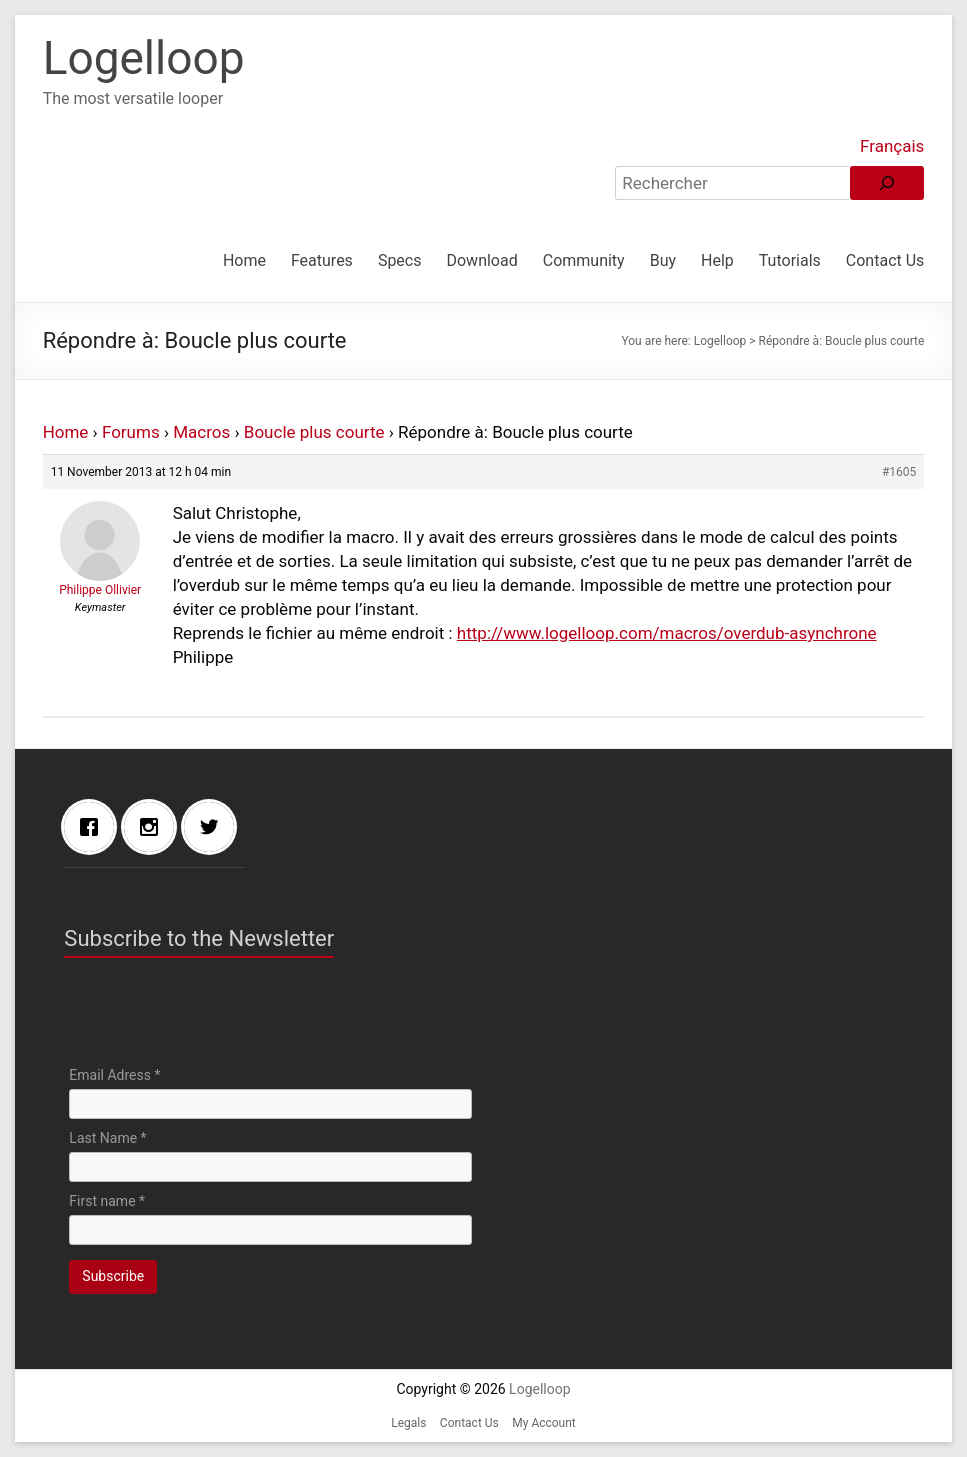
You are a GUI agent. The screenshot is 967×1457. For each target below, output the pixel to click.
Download (481, 260)
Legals (408, 1423)
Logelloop (144, 58)
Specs (400, 260)
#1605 (899, 472)
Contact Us (885, 260)
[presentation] (221, 1017)
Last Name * (107, 1138)
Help (717, 260)
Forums (131, 432)
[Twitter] (214, 827)
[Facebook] (94, 827)
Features (322, 260)
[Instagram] (154, 827)
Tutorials (790, 260)
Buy (663, 260)
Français (892, 146)
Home (244, 260)
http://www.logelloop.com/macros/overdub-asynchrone (667, 633)
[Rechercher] (887, 183)
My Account (544, 1423)
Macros (201, 432)
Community (584, 260)
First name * (107, 1201)
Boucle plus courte (314, 432)
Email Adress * (114, 1075)
